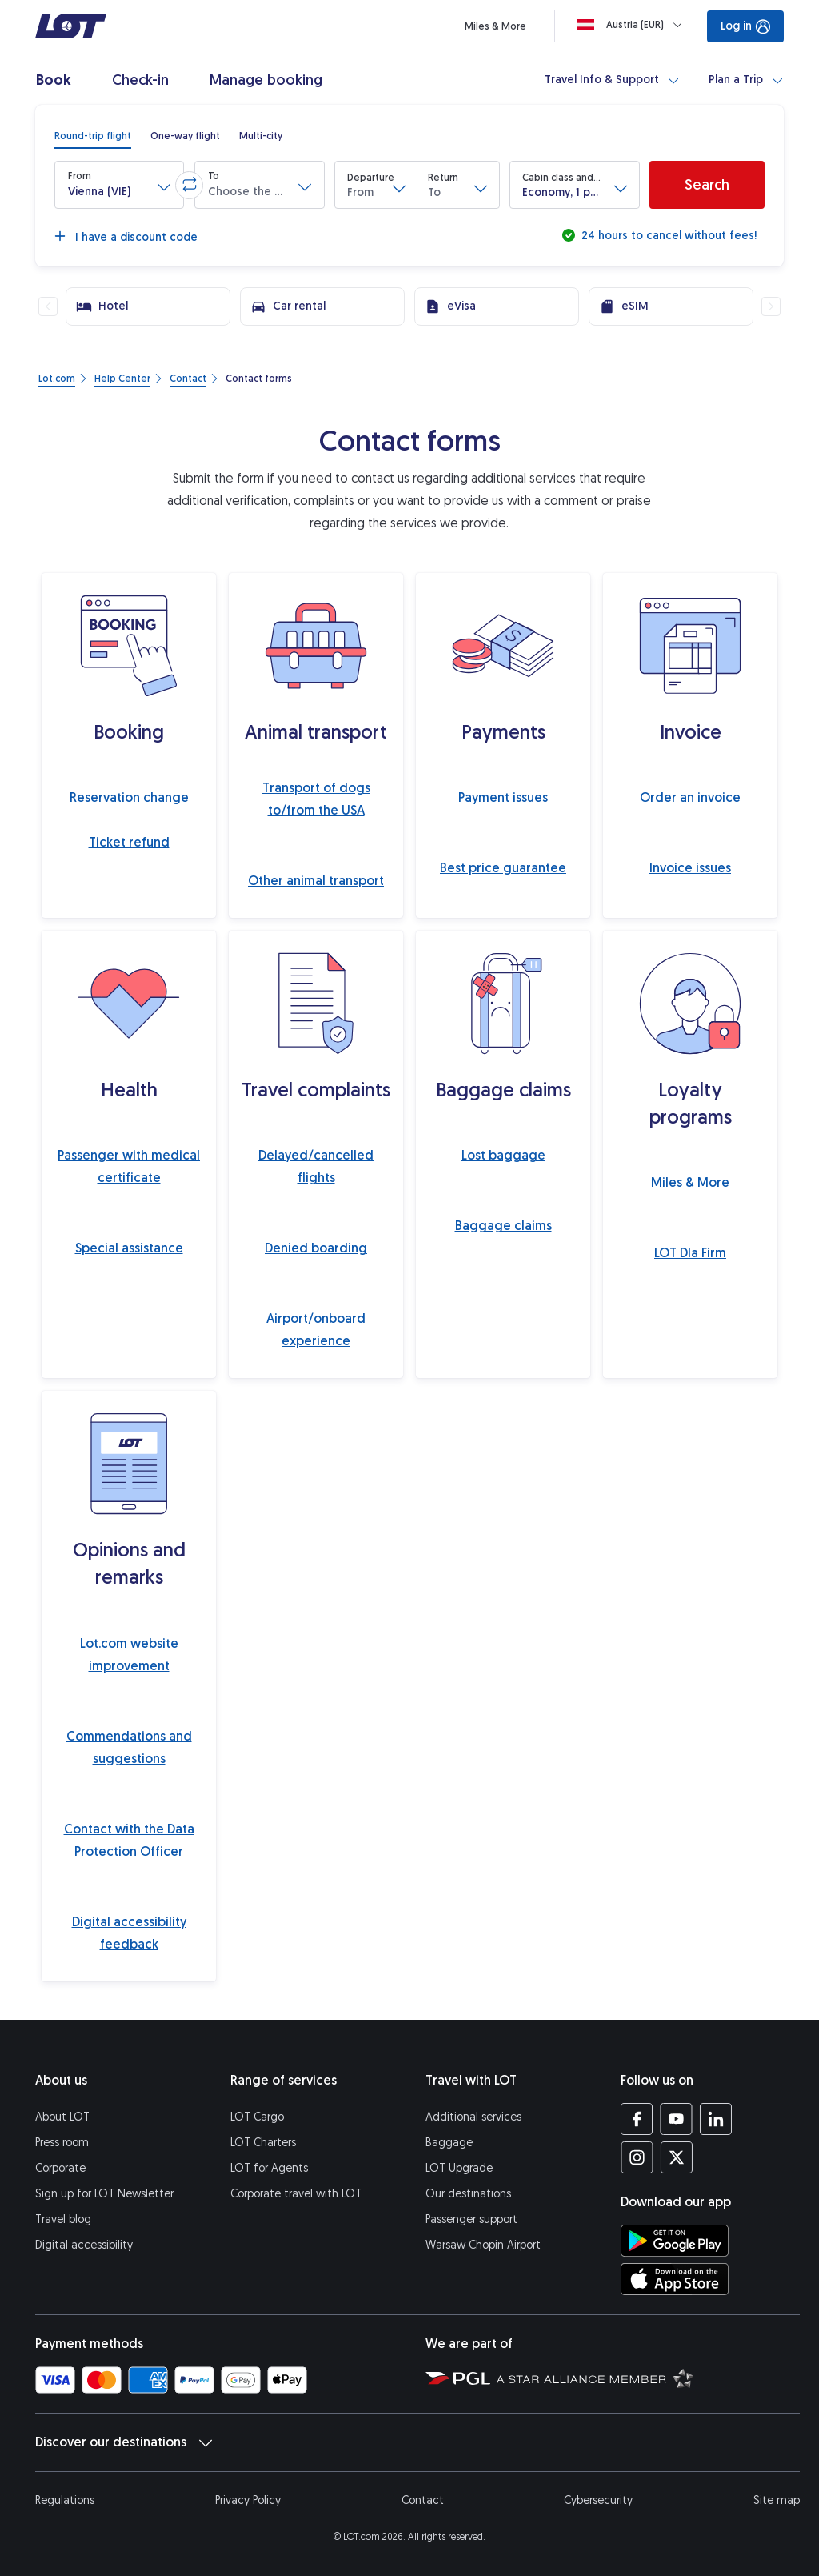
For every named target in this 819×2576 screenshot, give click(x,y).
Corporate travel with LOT (296, 2194)
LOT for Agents (269, 2168)
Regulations (64, 2500)
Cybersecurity (598, 2500)
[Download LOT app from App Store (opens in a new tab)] (675, 2279)
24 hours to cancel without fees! (667, 235)
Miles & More (690, 1182)
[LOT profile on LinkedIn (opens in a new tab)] (715, 2119)
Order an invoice (690, 797)
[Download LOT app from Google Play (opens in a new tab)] (675, 2241)
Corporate (60, 2168)
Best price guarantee (503, 867)
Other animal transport (316, 880)
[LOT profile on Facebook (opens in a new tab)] (637, 2119)
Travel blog (63, 2219)
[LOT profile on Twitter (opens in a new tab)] (676, 2157)
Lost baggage (503, 1155)
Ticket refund (129, 842)
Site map (776, 2500)
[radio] (92, 136)
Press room (62, 2142)
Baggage (449, 2142)
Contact (423, 2500)
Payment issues (503, 797)
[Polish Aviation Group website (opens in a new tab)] (457, 2377)
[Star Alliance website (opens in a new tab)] (595, 2377)
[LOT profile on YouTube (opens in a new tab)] (676, 2119)
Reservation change (129, 797)
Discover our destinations (123, 2442)
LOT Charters (263, 2142)
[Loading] (633, 24)
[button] (119, 185)
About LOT (62, 2117)
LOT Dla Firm (690, 1252)
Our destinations (468, 2194)
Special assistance (129, 1248)
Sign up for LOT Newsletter (104, 2194)
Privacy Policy (248, 2500)
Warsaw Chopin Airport (483, 2245)
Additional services (473, 2117)
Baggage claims (503, 1225)
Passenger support (471, 2219)
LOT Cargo (257, 2117)
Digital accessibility (84, 2245)
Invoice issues (690, 867)
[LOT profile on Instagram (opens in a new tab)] (637, 2157)
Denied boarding (316, 1248)
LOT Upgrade (459, 2168)
